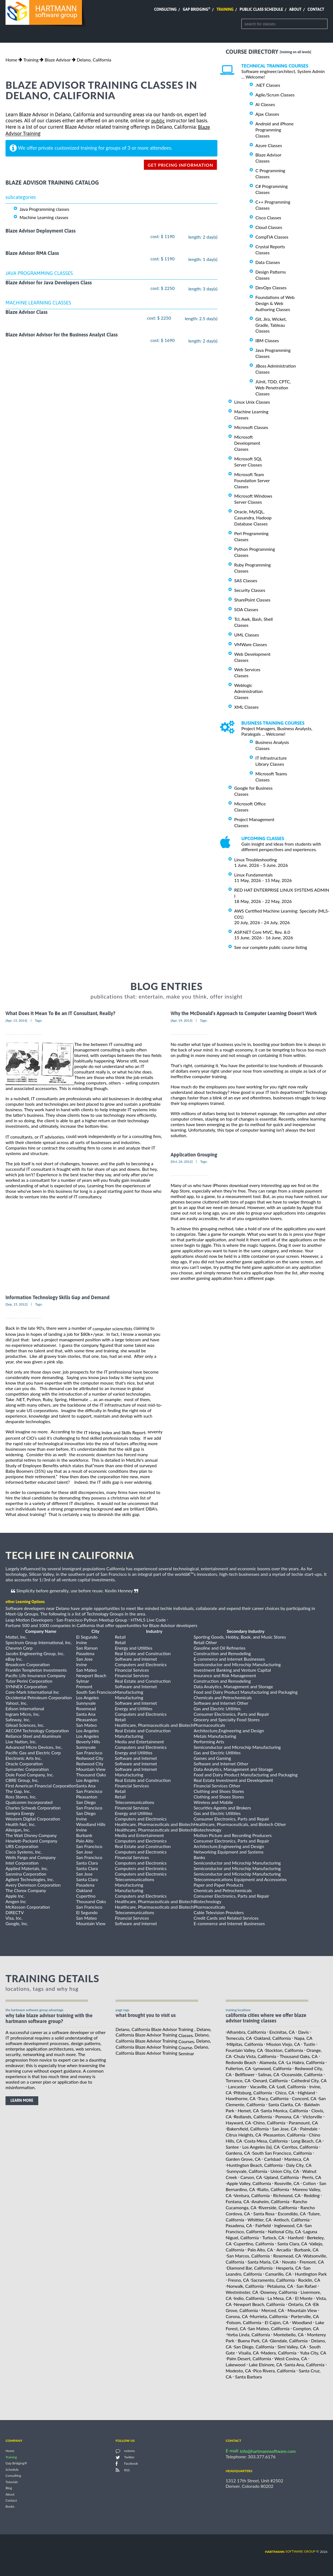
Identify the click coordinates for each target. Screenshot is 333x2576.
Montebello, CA (289, 2334)
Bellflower (245, 2074)
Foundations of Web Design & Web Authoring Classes (274, 303)
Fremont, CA (311, 2261)
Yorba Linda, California (248, 2334)
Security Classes (249, 590)
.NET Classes (267, 85)
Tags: (38, 1020)
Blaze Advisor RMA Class (32, 253)
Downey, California (278, 2292)
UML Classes (246, 634)
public (158, 121)
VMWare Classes (250, 644)
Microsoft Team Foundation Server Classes (252, 480)
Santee (232, 2146)
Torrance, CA (238, 2080)
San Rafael (306, 2286)
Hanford (296, 2237)
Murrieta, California (269, 2316)
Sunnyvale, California (247, 2171)
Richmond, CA (287, 2195)
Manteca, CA (296, 2159)
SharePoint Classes (252, 599)
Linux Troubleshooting (255, 859)
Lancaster (237, 2086)
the (110, 1431)
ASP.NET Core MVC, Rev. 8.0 (262, 932)
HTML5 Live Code (148, 1619)
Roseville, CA (286, 2183)
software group (290, 2551)
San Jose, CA (284, 2128)
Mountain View (302, 2310)
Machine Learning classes (44, 217)
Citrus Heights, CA (243, 2134)
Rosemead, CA (287, 2255)
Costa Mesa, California (266, 2140)
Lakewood (235, 2364)
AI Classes (265, 104)
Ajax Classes (267, 114)
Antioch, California (292, 2219)
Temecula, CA (239, 2038)
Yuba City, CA (313, 2352)
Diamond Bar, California (249, 2267)
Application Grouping (194, 1155)
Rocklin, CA (309, 2280)
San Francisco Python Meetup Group (91, 1619)
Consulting (165, 9)
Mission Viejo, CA (283, 2044)
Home (11, 59)
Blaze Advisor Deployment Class (41, 231)
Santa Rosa (264, 2213)
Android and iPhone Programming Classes (274, 129)
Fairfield (263, 2225)
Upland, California (281, 2177)
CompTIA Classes (271, 236)
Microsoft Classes (251, 427)
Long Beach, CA (306, 2140)
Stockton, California (284, 2050)
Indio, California (249, 2298)
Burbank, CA (306, 2249)
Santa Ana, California (304, 2364)
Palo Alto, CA (260, 2249)
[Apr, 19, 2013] (181, 1020)
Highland (306, 2092)
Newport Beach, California (259, 2304)
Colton (309, 2183)
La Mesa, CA (279, 2298)
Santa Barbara (248, 2376)
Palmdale (308, 2128)
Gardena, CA (238, 2153)
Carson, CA (251, 2177)
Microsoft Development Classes (247, 443)
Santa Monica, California (284, 2110)
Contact (316, 9)
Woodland (302, 2322)
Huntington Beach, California (255, 2165)
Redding (312, 2195)
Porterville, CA (305, 2316)
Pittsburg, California (253, 2092)
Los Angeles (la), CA (261, 2146)
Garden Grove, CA (243, 2159)
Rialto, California (273, 2189)
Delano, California (94, 59)
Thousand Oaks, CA (299, 2056)
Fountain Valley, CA (244, 2050)
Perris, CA (311, 2177)
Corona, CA (237, 2316)
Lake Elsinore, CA (265, 2364)
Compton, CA (306, 2328)
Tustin (309, 2044)
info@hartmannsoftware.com (268, 2451)
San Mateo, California (269, 2328)
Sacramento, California (273, 2280)
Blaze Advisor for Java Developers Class (49, 282)
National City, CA (284, 2231)
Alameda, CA (272, 2062)
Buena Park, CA (253, 2340)
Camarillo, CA (278, 2273)
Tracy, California (273, 2098)
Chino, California (269, 2122)
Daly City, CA (299, 2165)
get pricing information (180, 165)
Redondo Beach (241, 2062)
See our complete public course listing (270, 947)
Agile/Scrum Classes (274, 94)
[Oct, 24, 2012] (182, 1161)
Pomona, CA (287, 2116)
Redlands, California (253, 2116)
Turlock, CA (273, 2237)
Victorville (312, 2116)
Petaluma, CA (280, 2286)
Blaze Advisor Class (27, 312)
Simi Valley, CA (291, 2346)
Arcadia (283, 2249)
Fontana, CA (237, 2201)
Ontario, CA (299, 2304)
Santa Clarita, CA (284, 2104)
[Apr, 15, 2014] (16, 1020)
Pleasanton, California (284, 2134)
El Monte (304, 2298)
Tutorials (12, 2482)
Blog (9, 2488)
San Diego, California (254, 2346)
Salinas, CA (268, 2074)
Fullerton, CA (238, 2068)
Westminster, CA (242, 2292)
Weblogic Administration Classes (248, 691)
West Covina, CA (290, 2358)
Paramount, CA (303, 2122)
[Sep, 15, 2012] (17, 1304)
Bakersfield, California (248, 2128)
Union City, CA (285, 2171)
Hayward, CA (238, 2122)
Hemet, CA (248, 2110)
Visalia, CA (248, 2352)
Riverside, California (278, 2207)
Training (224, 9)
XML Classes (246, 707)
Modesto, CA (238, 2370)
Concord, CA (304, 2098)
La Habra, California (305, 2062)
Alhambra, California (246, 2032)
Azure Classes (268, 145)
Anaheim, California (270, 2201)
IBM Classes (267, 340)
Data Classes (267, 262)
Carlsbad (272, 2159)
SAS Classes (245, 580)
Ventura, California (252, 2195)
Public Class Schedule (261, 9)
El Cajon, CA (277, 2322)
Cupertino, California (254, 2243)
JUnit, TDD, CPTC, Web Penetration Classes (273, 387)
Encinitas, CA (282, 2032)
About (295, 9)
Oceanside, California (302, 2074)
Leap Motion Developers (29, 1619)
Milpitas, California (245, 2044)
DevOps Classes (270, 287)
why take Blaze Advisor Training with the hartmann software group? (49, 2018)
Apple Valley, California (249, 2183)
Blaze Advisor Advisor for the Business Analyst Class (62, 335)
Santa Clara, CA (292, 2243)
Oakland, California (272, 2038)
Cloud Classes (268, 227)
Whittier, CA (260, 2219)
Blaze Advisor (58, 59)
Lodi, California (291, 2086)
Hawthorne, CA (241, 2098)
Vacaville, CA (262, 2086)
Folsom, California (244, 2322)
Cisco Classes (268, 217)
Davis (303, 2032)
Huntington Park (311, 2273)
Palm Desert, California (249, 2358)
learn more (21, 2100)
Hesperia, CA (288, 2267)
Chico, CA (284, 2092)
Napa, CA (303, 2038)
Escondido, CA (292, 2213)
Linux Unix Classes (252, 401)
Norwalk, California (245, 2286)
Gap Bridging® (16, 2463)
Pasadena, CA (239, 2225)
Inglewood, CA (288, 2225)
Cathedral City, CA (309, 2080)
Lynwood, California (272, 2068)
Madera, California (279, 2352)
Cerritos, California (300, 2146)
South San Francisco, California (282, 2153)
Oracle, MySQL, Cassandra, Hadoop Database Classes (253, 517)
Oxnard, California (270, 2080)
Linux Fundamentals (253, 874)
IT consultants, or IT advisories (35, 1136)
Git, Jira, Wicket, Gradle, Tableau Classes (271, 325)
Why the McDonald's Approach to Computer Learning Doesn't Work (244, 1013)
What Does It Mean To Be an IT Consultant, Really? (60, 1013)
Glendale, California (289, 2340)
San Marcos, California (248, 2255)
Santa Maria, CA (263, 2261)
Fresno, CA (238, 2280)
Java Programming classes (44, 209)
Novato (289, 2261)
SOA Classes (246, 609)
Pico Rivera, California (274, 2370)
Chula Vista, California (255, 2056)
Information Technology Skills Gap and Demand (58, 1297)
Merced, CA (272, 2310)
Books (10, 2507)
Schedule (12, 2469)
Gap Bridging (196, 9)
